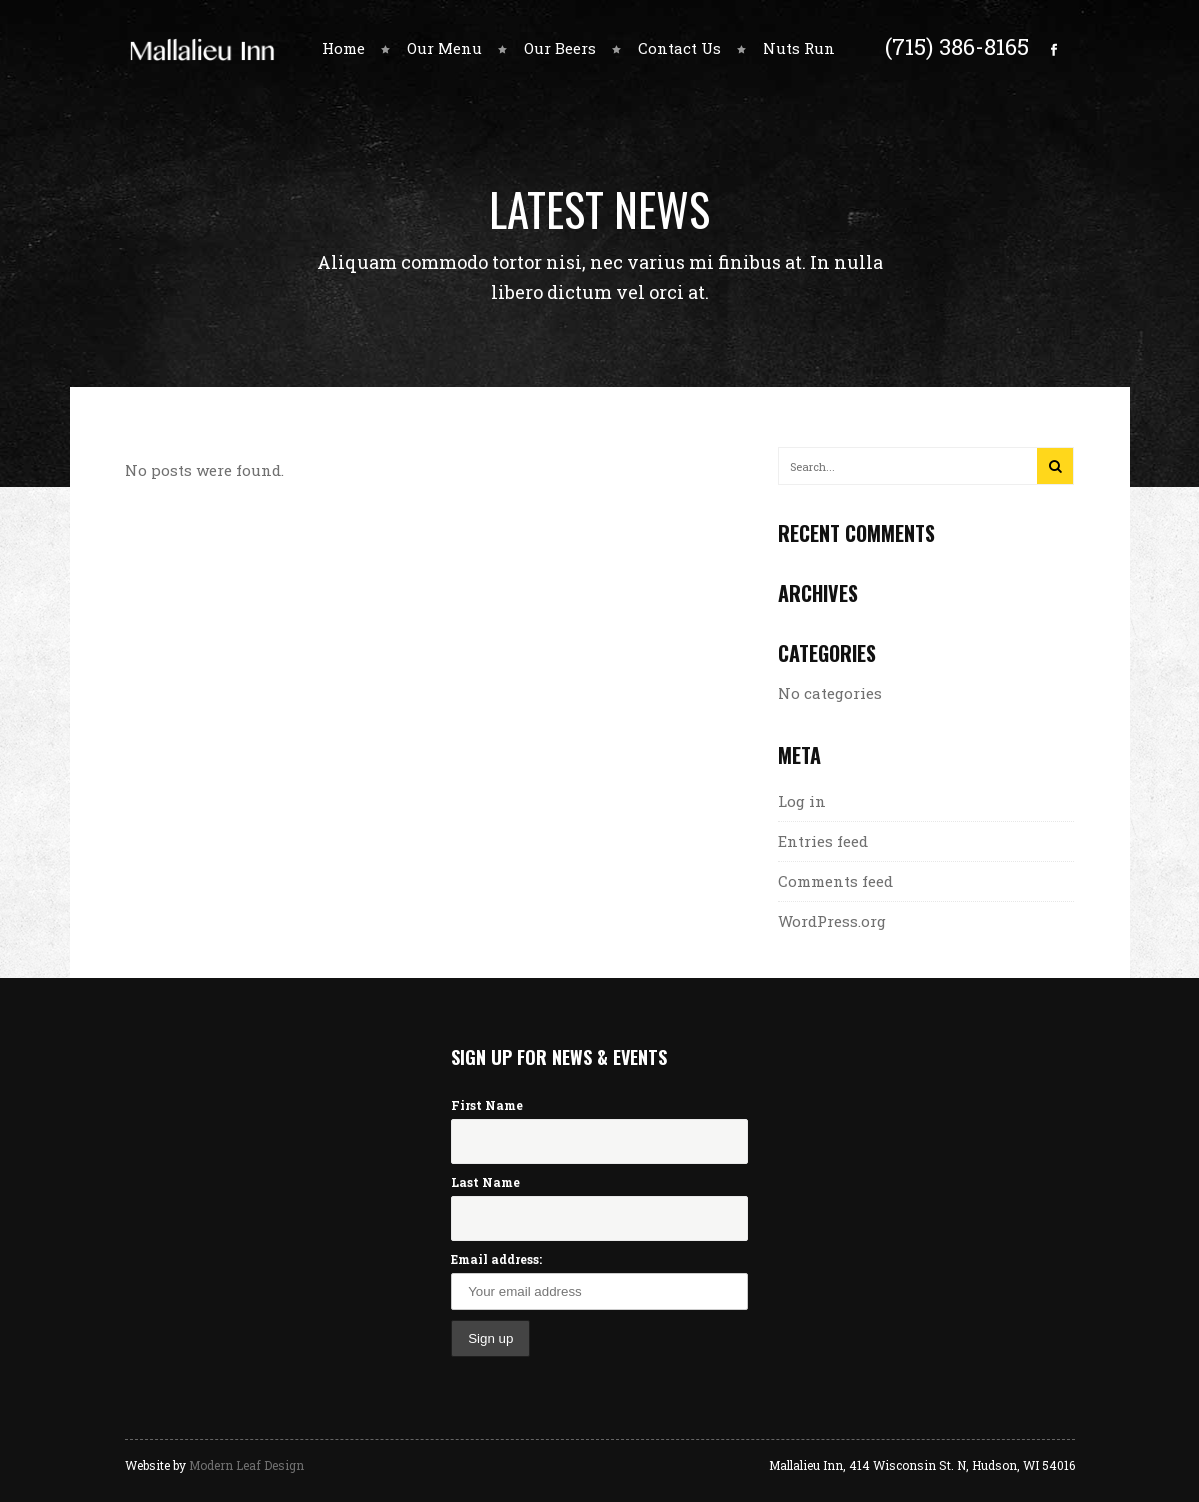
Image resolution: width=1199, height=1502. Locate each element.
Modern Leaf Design (246, 1465)
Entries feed (823, 841)
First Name (487, 1105)
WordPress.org (832, 921)
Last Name (485, 1182)
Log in (802, 801)
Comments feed (835, 881)
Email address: (496, 1259)
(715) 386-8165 (957, 46)
